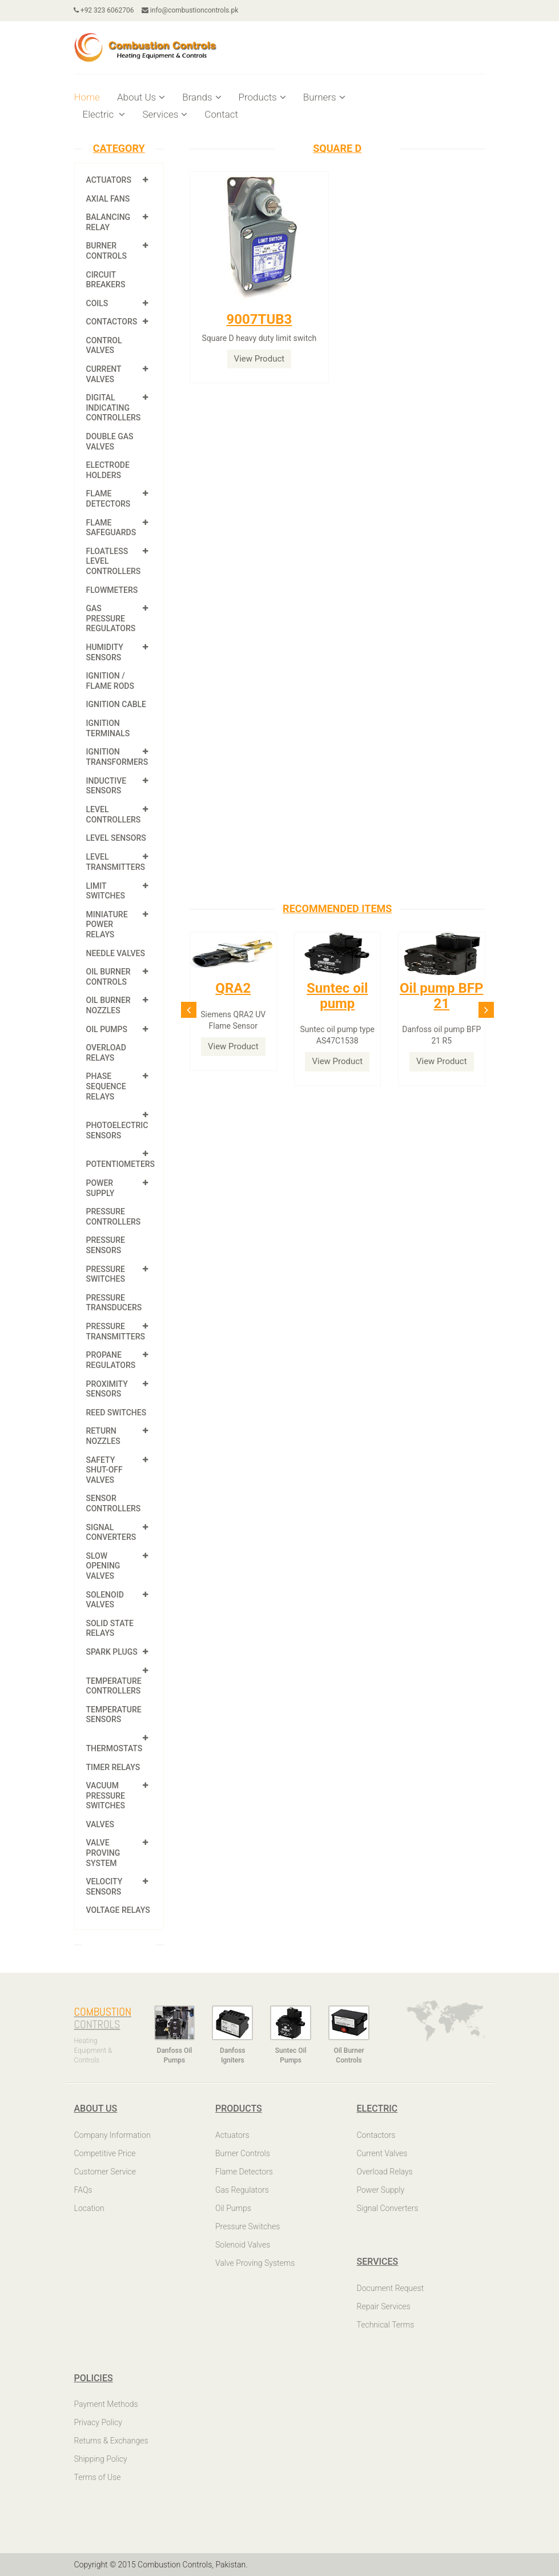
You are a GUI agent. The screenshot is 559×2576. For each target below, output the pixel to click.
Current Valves (104, 374)
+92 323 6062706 (104, 10)
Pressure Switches (106, 1274)
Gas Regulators (242, 2189)
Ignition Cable (116, 704)
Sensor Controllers (113, 1503)
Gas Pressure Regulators (111, 618)
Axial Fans (108, 198)
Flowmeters (112, 590)
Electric (104, 114)
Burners (324, 97)
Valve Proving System (103, 1852)
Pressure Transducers (114, 1303)
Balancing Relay (108, 222)
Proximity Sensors (107, 1389)
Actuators (108, 179)
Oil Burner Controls (108, 976)
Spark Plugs (112, 1651)
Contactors (112, 321)
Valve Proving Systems (255, 2263)
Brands (201, 97)
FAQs (83, 2189)
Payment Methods (106, 2404)
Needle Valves (115, 953)
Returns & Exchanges (111, 2440)
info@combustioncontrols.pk (190, 10)
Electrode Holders (108, 470)
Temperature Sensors (114, 1714)
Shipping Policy (100, 2458)
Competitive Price (105, 2153)
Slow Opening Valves (103, 1565)
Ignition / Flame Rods (110, 681)
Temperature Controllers (114, 1686)
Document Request (390, 2288)
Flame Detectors (108, 498)
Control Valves (104, 345)
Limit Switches (105, 891)
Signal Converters (111, 1532)
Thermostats (114, 1748)
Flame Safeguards (111, 527)
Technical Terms (386, 2324)
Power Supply (100, 1188)
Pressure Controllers (113, 1216)
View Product (259, 359)
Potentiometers (120, 1164)
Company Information (112, 2135)
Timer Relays (113, 1767)
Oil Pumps (106, 1029)
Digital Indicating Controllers (113, 407)
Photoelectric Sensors (117, 1130)
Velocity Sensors (104, 1886)
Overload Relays (106, 1052)
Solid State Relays (110, 1628)
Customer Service (105, 2171)
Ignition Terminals (108, 728)
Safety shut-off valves (104, 1469)
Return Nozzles (103, 1436)
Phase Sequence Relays (106, 1086)
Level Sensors (116, 837)
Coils (97, 303)
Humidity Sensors (104, 652)
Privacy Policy (98, 2422)
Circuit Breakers (106, 280)
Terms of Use (97, 2477)
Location (89, 2208)
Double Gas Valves (110, 441)
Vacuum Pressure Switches (106, 1795)
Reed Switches (116, 1412)
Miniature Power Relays (107, 924)
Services (164, 114)
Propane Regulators (111, 1360)
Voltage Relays (118, 1910)
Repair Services (384, 2306)
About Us (141, 97)
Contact (221, 114)
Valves (100, 1824)
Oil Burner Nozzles (108, 1005)
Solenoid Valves (105, 1600)
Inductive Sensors (106, 786)
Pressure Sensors (106, 1245)
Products (262, 97)
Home (87, 97)
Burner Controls (106, 250)
